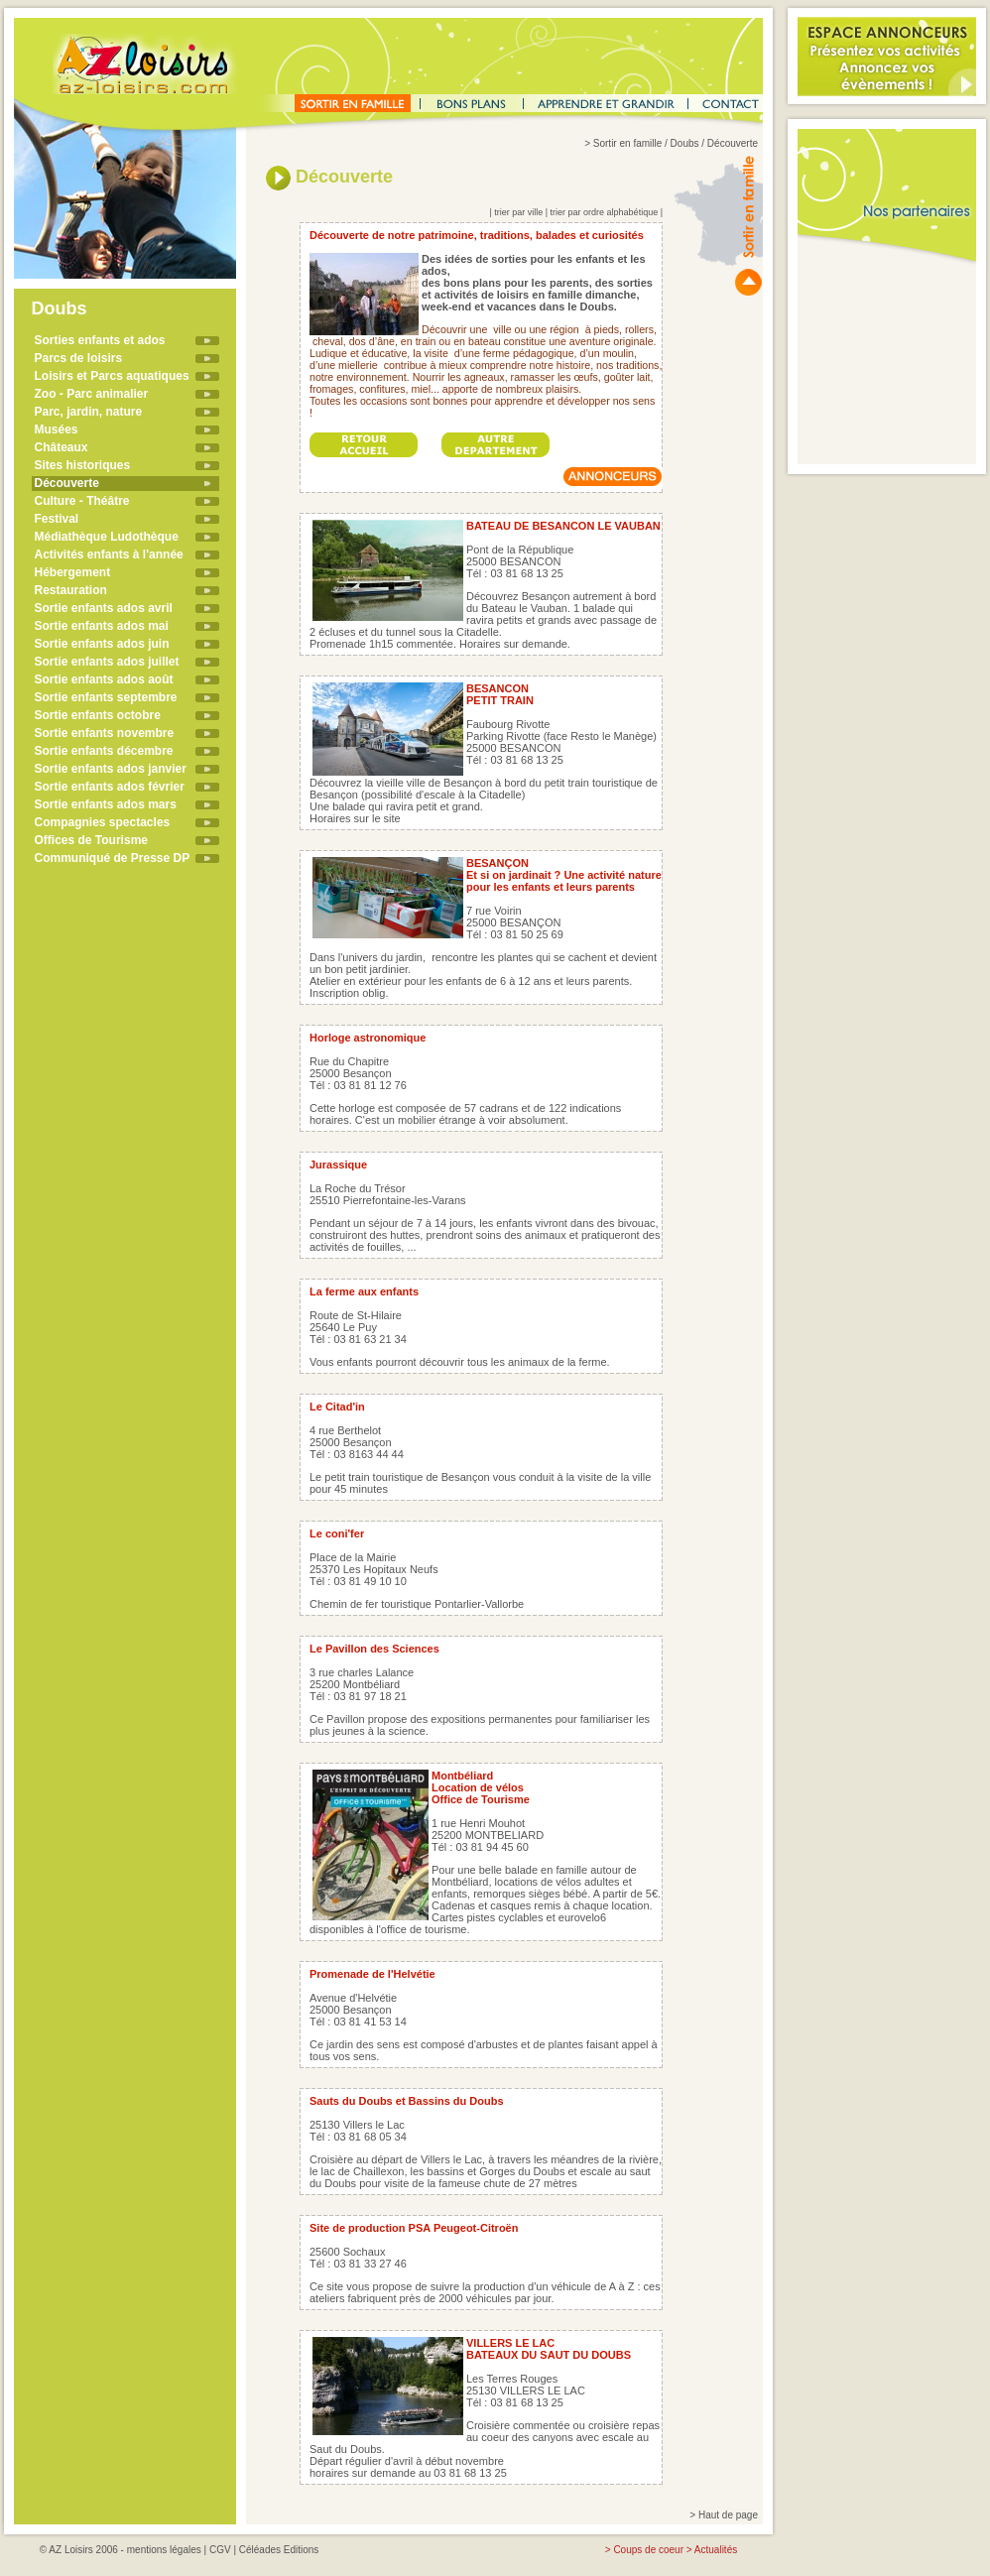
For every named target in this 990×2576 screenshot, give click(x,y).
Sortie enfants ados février (110, 787)
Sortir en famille (627, 143)
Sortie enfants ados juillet (107, 662)
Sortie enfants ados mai (102, 626)
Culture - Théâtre (82, 501)
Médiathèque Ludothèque (107, 537)
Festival (57, 519)
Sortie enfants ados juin (102, 644)
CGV (220, 2549)
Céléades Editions (279, 2549)
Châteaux (61, 447)
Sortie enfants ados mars (106, 804)
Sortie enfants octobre (98, 715)
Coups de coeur (648, 2549)
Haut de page (728, 2515)
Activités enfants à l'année (109, 554)
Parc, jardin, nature (89, 412)
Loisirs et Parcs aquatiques (112, 376)
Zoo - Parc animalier (92, 394)
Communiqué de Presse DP (112, 858)
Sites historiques (83, 465)
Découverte (67, 483)
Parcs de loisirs (79, 358)
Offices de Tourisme (91, 840)
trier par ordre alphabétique (605, 212)
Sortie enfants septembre (106, 697)
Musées (56, 429)
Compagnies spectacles (103, 822)
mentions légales (164, 2549)
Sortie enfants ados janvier (110, 769)
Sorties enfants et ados (100, 340)
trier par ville (518, 212)
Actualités (715, 2549)
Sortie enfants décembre (104, 751)
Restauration (71, 590)
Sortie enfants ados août (104, 679)
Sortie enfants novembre (105, 733)
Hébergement (73, 572)
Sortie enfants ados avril (104, 608)
